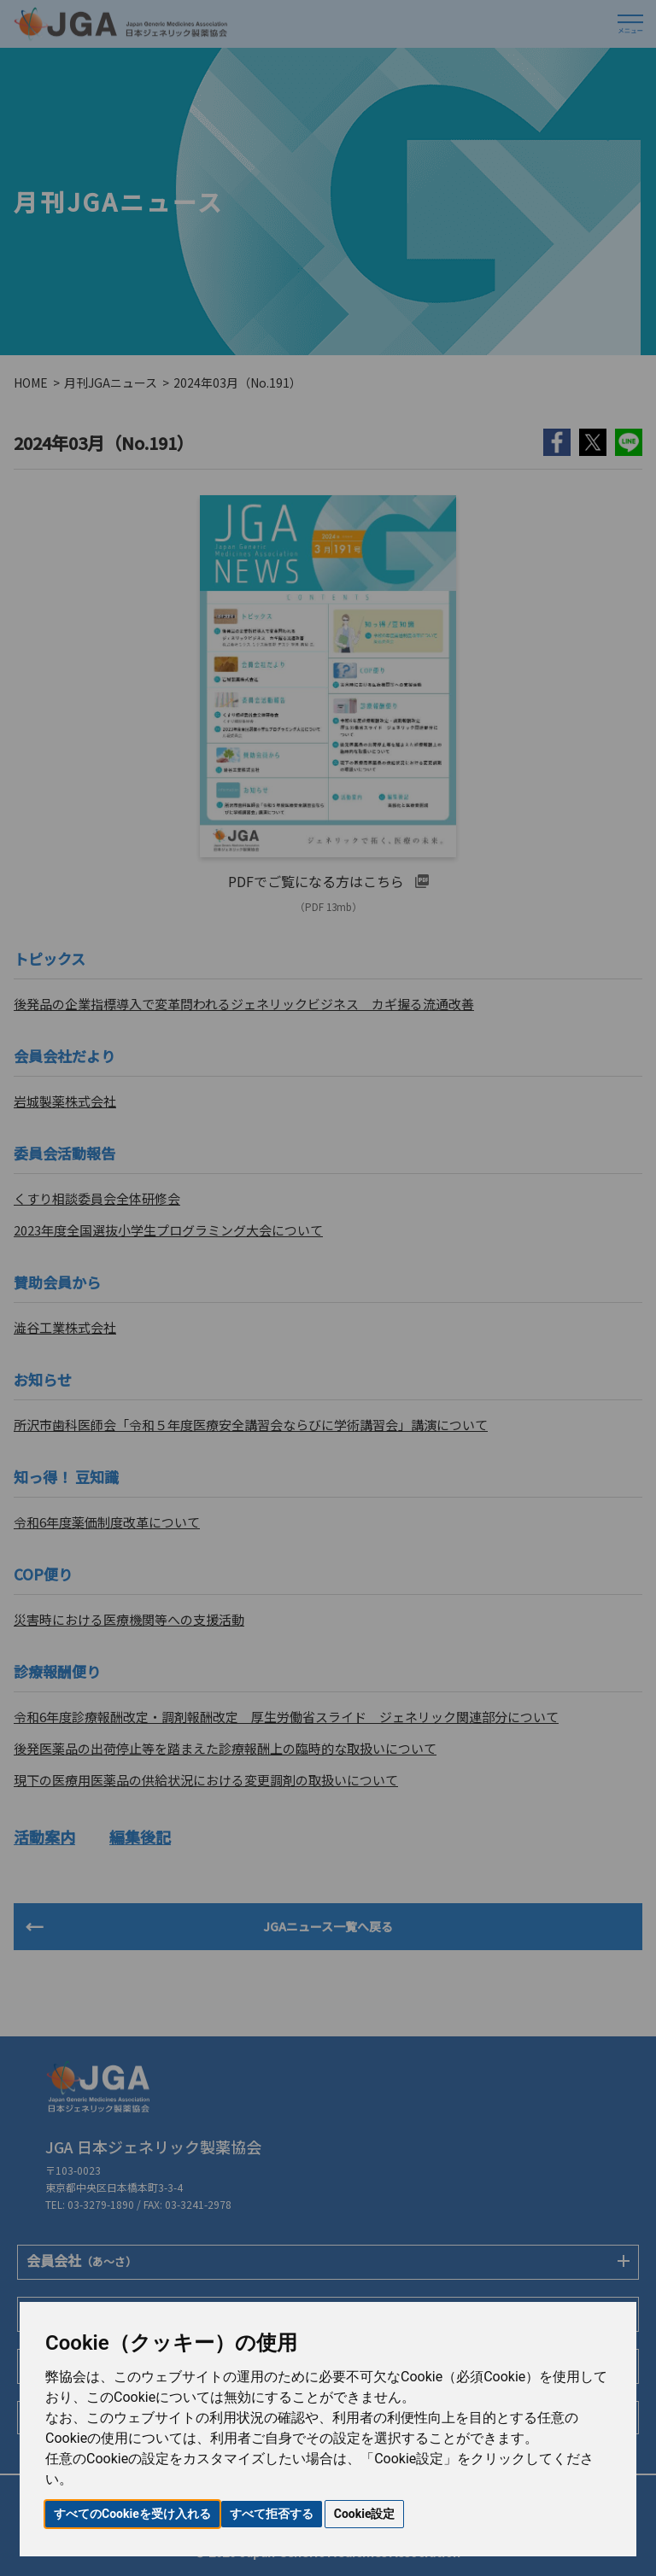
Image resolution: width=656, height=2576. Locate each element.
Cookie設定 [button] (364, 2514)
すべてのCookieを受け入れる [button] (132, 2514)
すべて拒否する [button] (271, 2514)
